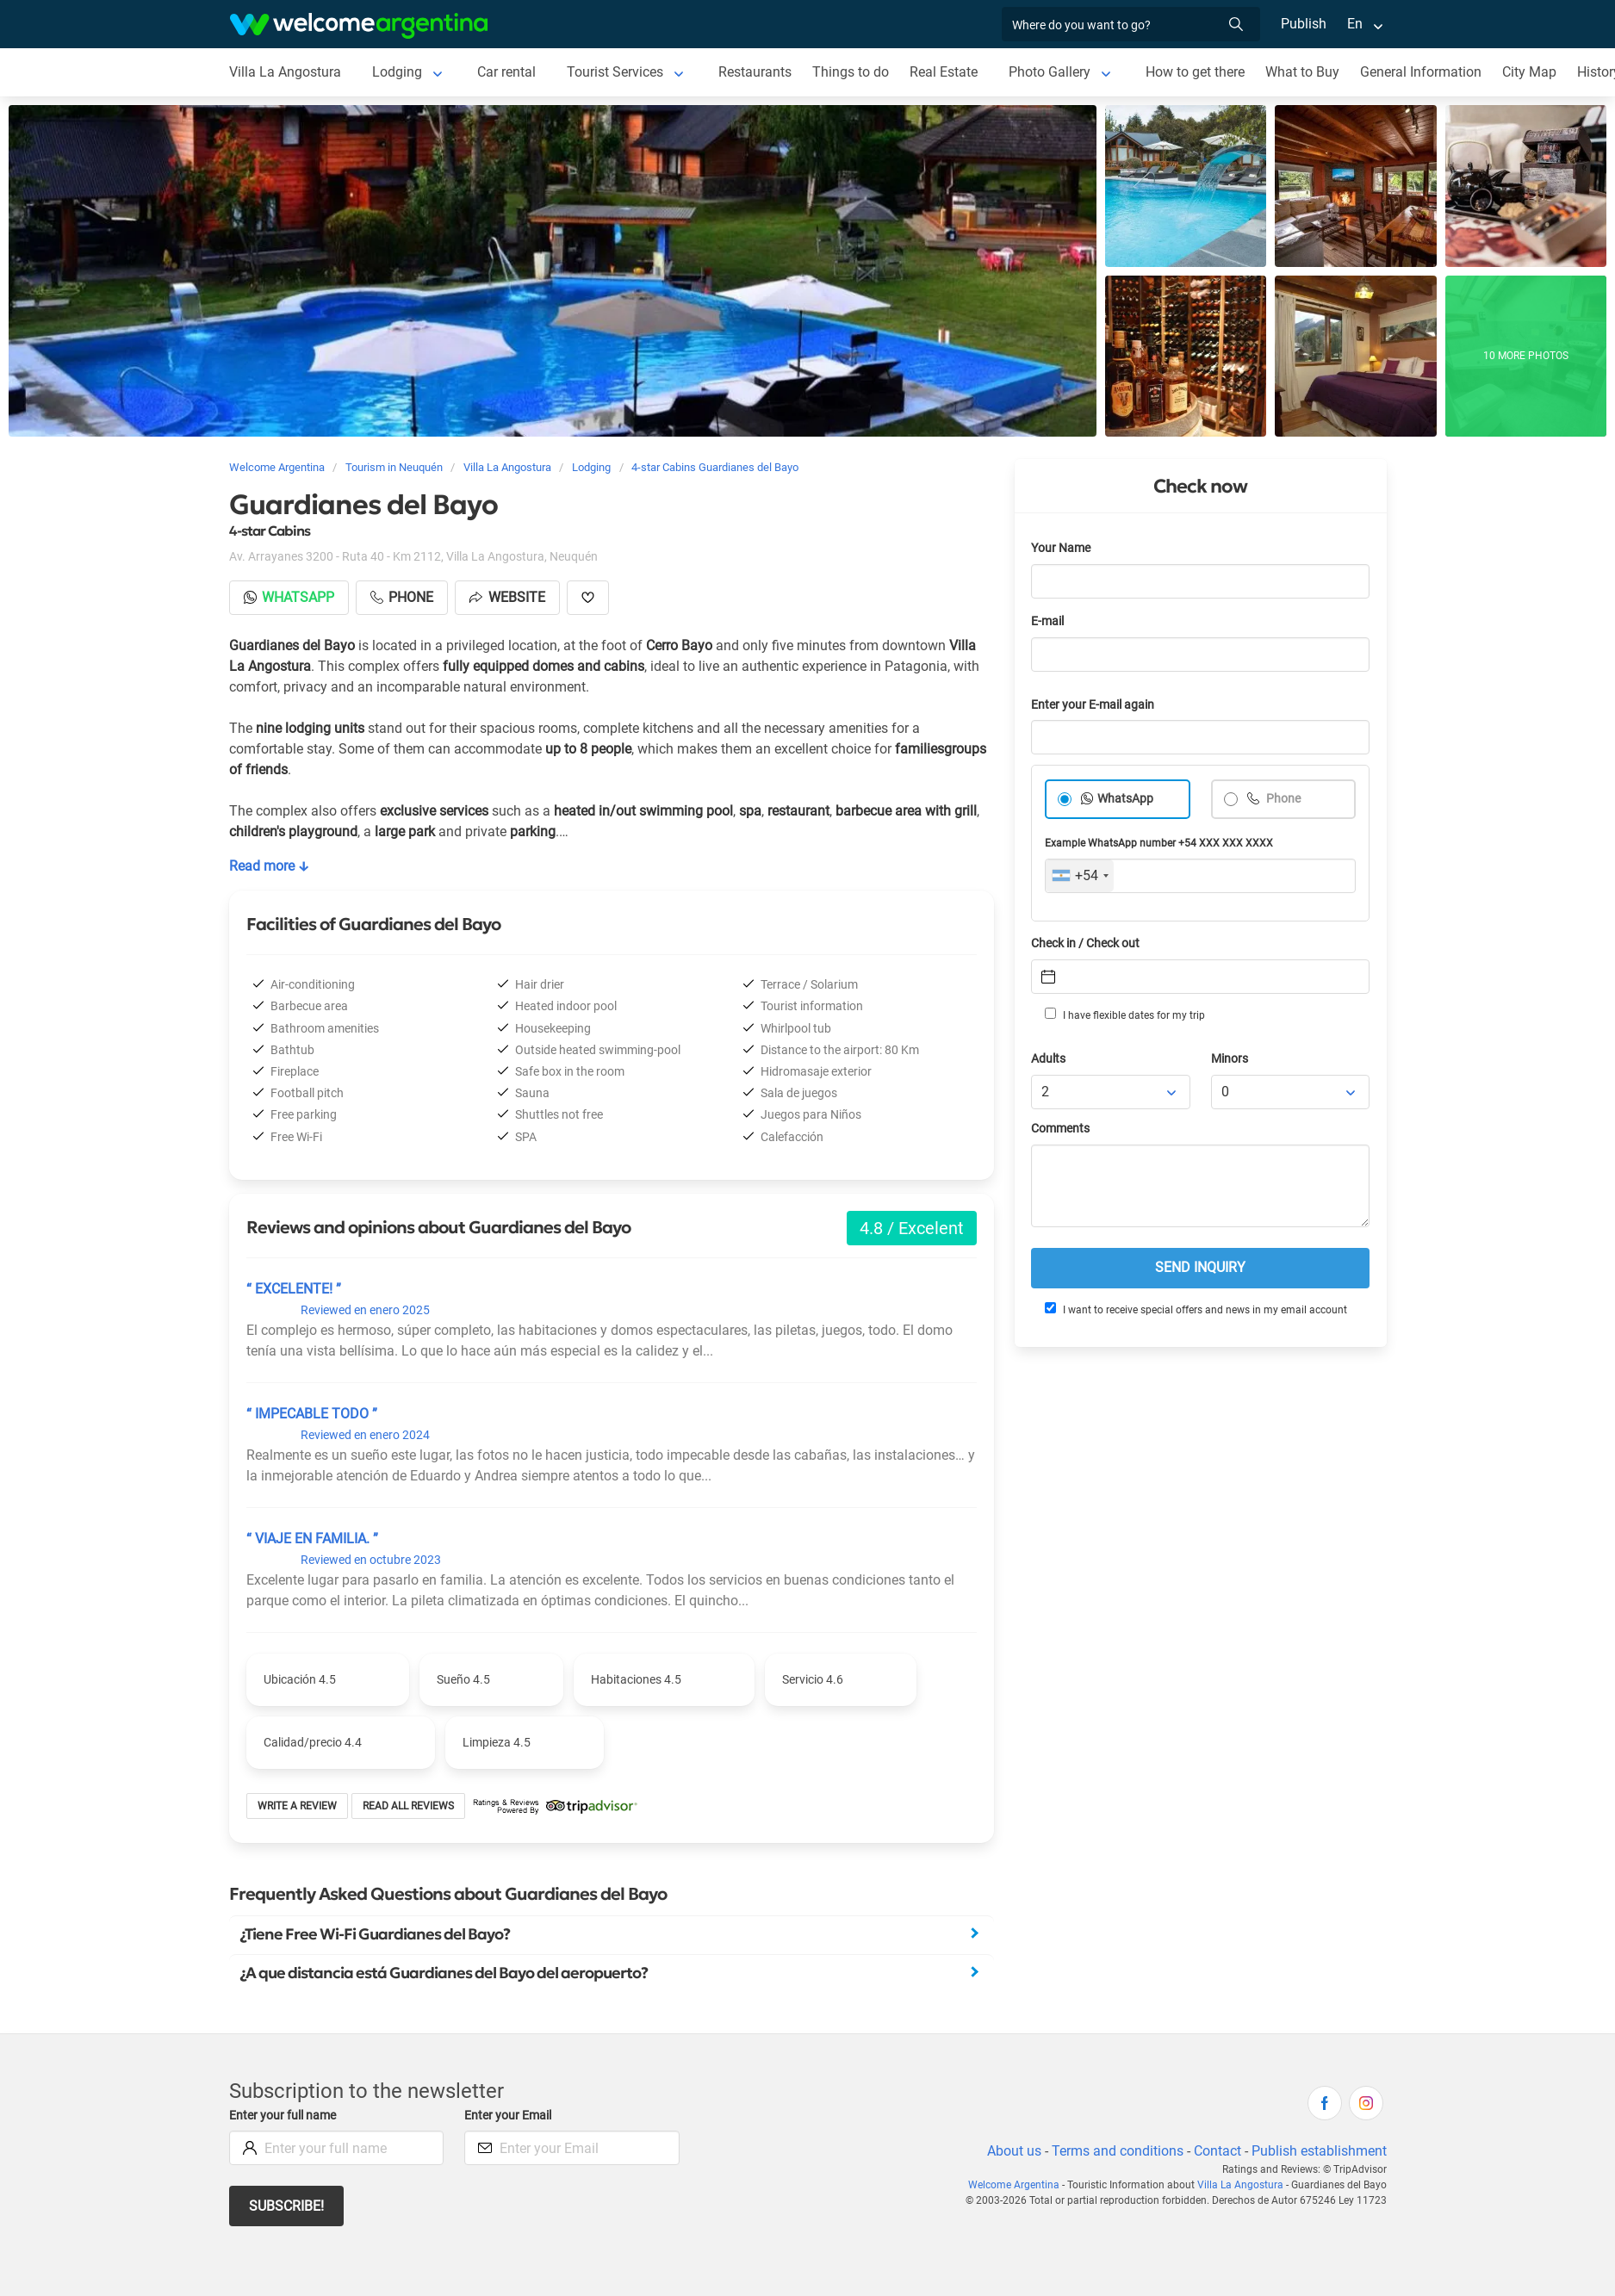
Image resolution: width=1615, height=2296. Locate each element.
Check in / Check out (1085, 943)
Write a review (297, 1806)
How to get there (1195, 72)
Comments (1060, 1128)
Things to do (850, 72)
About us (1014, 2151)
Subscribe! (286, 2206)
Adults (1048, 1059)
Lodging (397, 72)
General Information (1420, 72)
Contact (1217, 2151)
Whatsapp (289, 597)
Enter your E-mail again (1092, 705)
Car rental (506, 72)
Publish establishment (1319, 2151)
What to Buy (1302, 72)
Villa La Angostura (285, 72)
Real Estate (944, 72)
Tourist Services (615, 72)
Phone (1282, 798)
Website (506, 597)
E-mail (1047, 621)
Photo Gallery (1049, 72)
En (1355, 24)
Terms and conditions (1117, 2151)
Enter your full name (282, 2115)
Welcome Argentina (1013, 2185)
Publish (1303, 24)
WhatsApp (1125, 798)
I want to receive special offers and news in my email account (1196, 1309)
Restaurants (755, 72)
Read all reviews (408, 1806)
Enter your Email (507, 2115)
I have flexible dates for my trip (1125, 1014)
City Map (1529, 72)
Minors (1229, 1059)
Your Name (1060, 548)
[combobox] (1080, 875)
